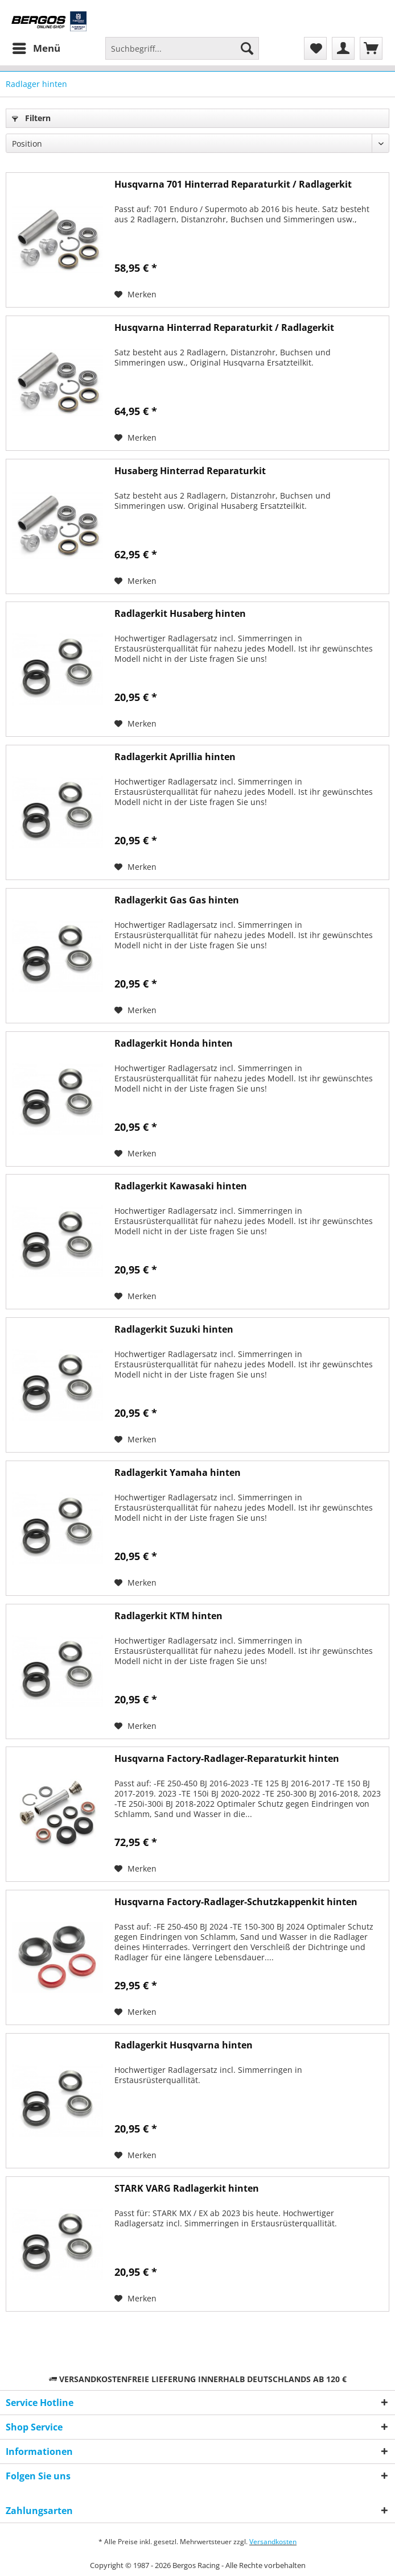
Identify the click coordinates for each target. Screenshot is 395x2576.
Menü (36, 47)
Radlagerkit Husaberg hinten (180, 614)
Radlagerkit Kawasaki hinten (180, 1186)
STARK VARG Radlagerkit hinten (186, 2189)
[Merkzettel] (315, 48)
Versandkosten (273, 2541)
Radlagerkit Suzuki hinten (173, 1329)
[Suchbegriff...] (182, 48)
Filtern (31, 118)
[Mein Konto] (343, 48)
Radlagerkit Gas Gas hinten (176, 900)
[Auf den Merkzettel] (135, 294)
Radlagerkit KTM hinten (168, 1616)
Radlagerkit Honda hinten (173, 1044)
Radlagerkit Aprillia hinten (175, 757)
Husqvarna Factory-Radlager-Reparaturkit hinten (226, 1759)
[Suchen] (247, 48)
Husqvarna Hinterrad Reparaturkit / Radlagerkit (224, 328)
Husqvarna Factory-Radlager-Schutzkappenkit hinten (235, 1902)
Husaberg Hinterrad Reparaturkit (190, 471)
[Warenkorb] (371, 48)
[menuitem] (36, 48)
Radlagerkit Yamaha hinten (177, 1473)
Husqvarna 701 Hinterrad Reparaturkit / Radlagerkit (233, 184)
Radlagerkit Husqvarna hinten (183, 2045)
